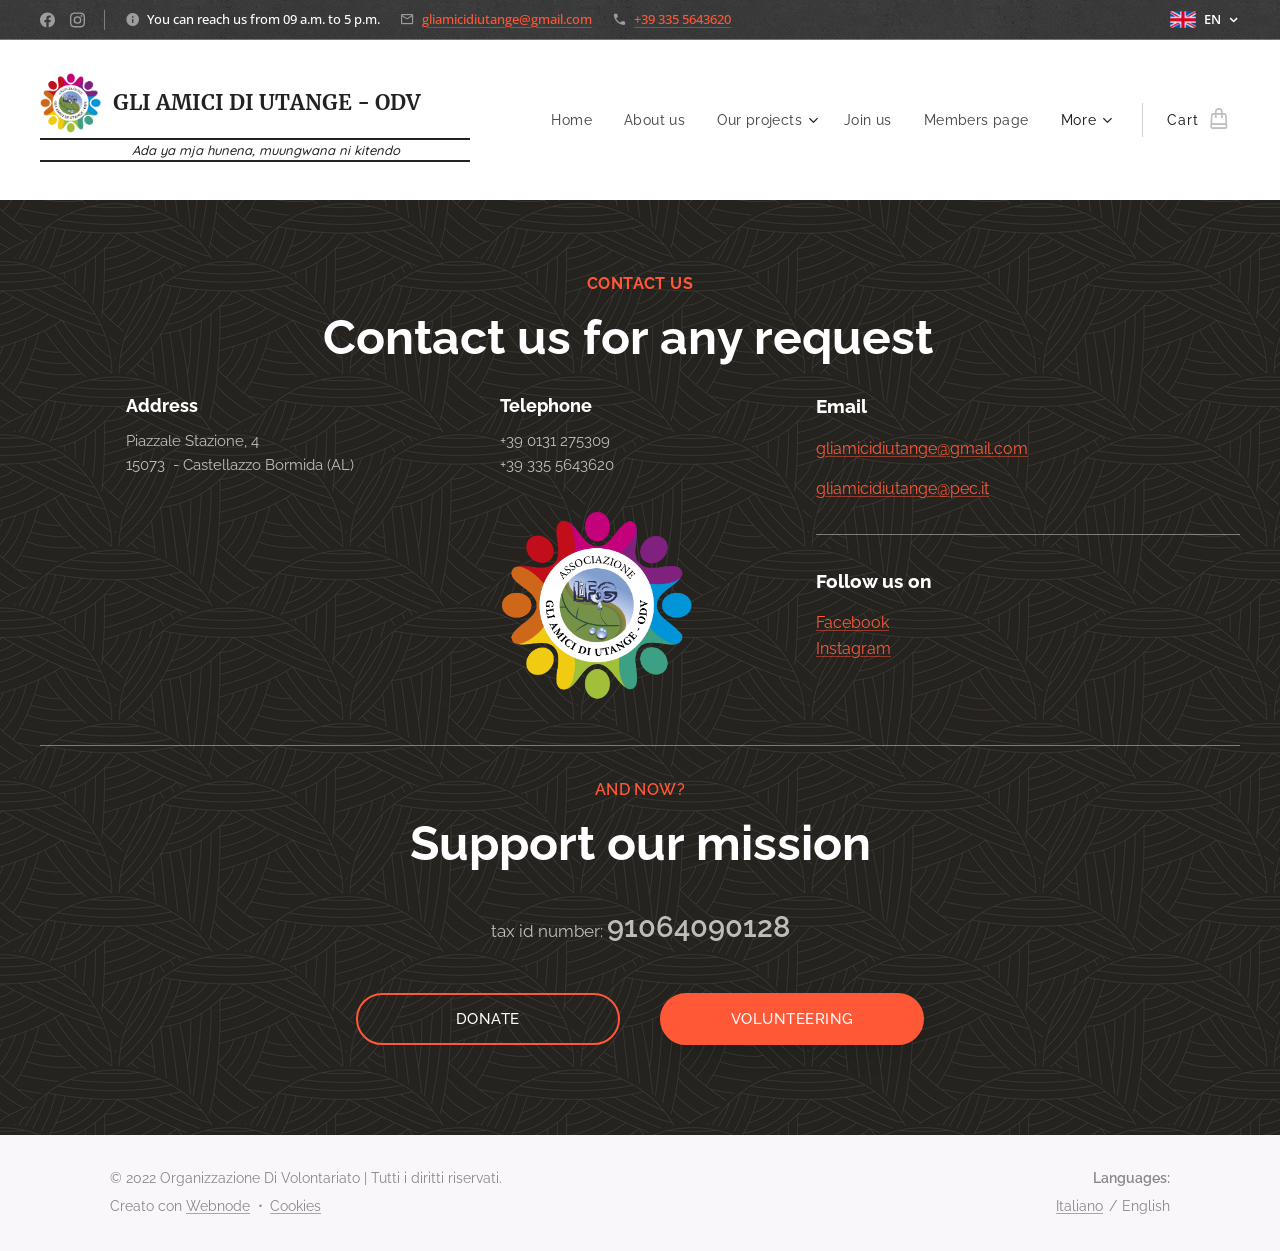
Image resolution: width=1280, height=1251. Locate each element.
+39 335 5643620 (682, 19)
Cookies (295, 1206)
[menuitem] (565, 120)
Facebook (852, 623)
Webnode (218, 1206)
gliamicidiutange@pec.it (902, 488)
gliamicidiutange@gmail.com (507, 19)
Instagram (853, 648)
